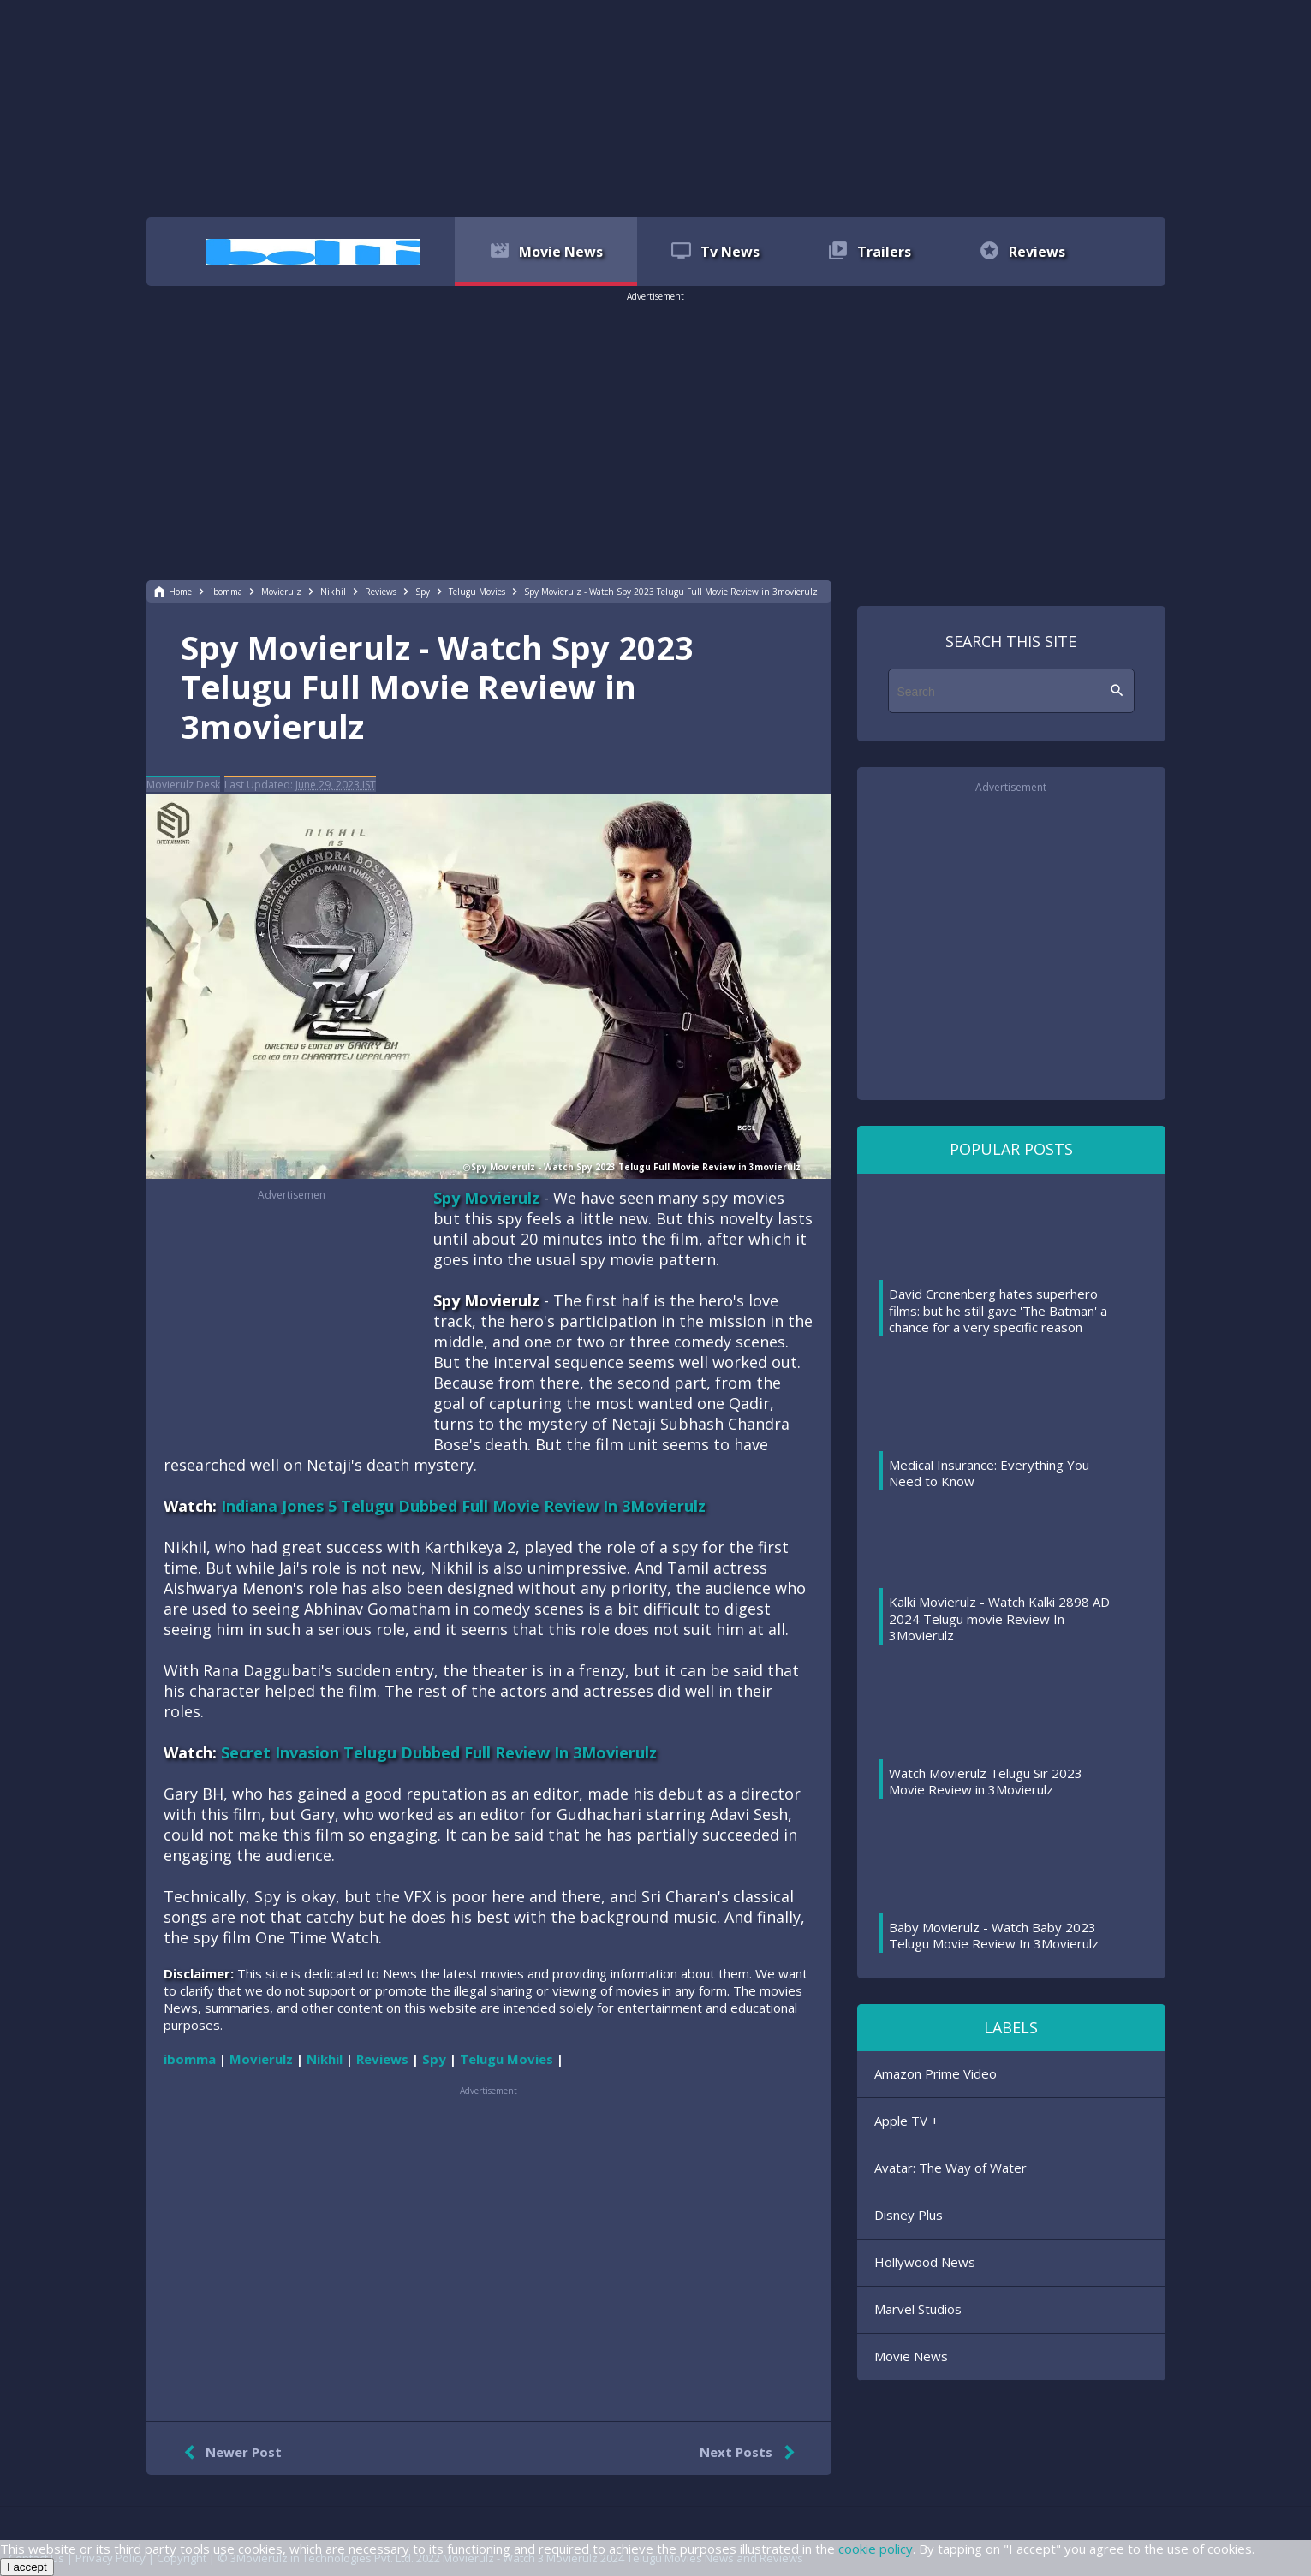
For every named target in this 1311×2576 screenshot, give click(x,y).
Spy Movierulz (486, 1197)
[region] (655, 107)
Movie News (911, 2356)
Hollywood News (924, 2261)
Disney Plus (908, 2214)
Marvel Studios (918, 2308)
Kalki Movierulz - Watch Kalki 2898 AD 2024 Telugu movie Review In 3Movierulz (999, 1618)
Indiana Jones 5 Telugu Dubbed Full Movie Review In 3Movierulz (463, 1506)
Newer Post (229, 2452)
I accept (27, 2567)
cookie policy (875, 2548)
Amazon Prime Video (935, 2073)
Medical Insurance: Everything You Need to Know (989, 1473)
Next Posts (750, 2452)
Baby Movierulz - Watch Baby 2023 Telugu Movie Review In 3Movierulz (994, 1936)
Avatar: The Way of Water (950, 2167)
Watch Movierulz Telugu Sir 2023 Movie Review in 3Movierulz (985, 1781)
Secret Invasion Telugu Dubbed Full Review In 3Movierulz (439, 1752)
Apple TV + (906, 2120)
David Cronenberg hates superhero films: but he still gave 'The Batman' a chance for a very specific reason (998, 1310)
